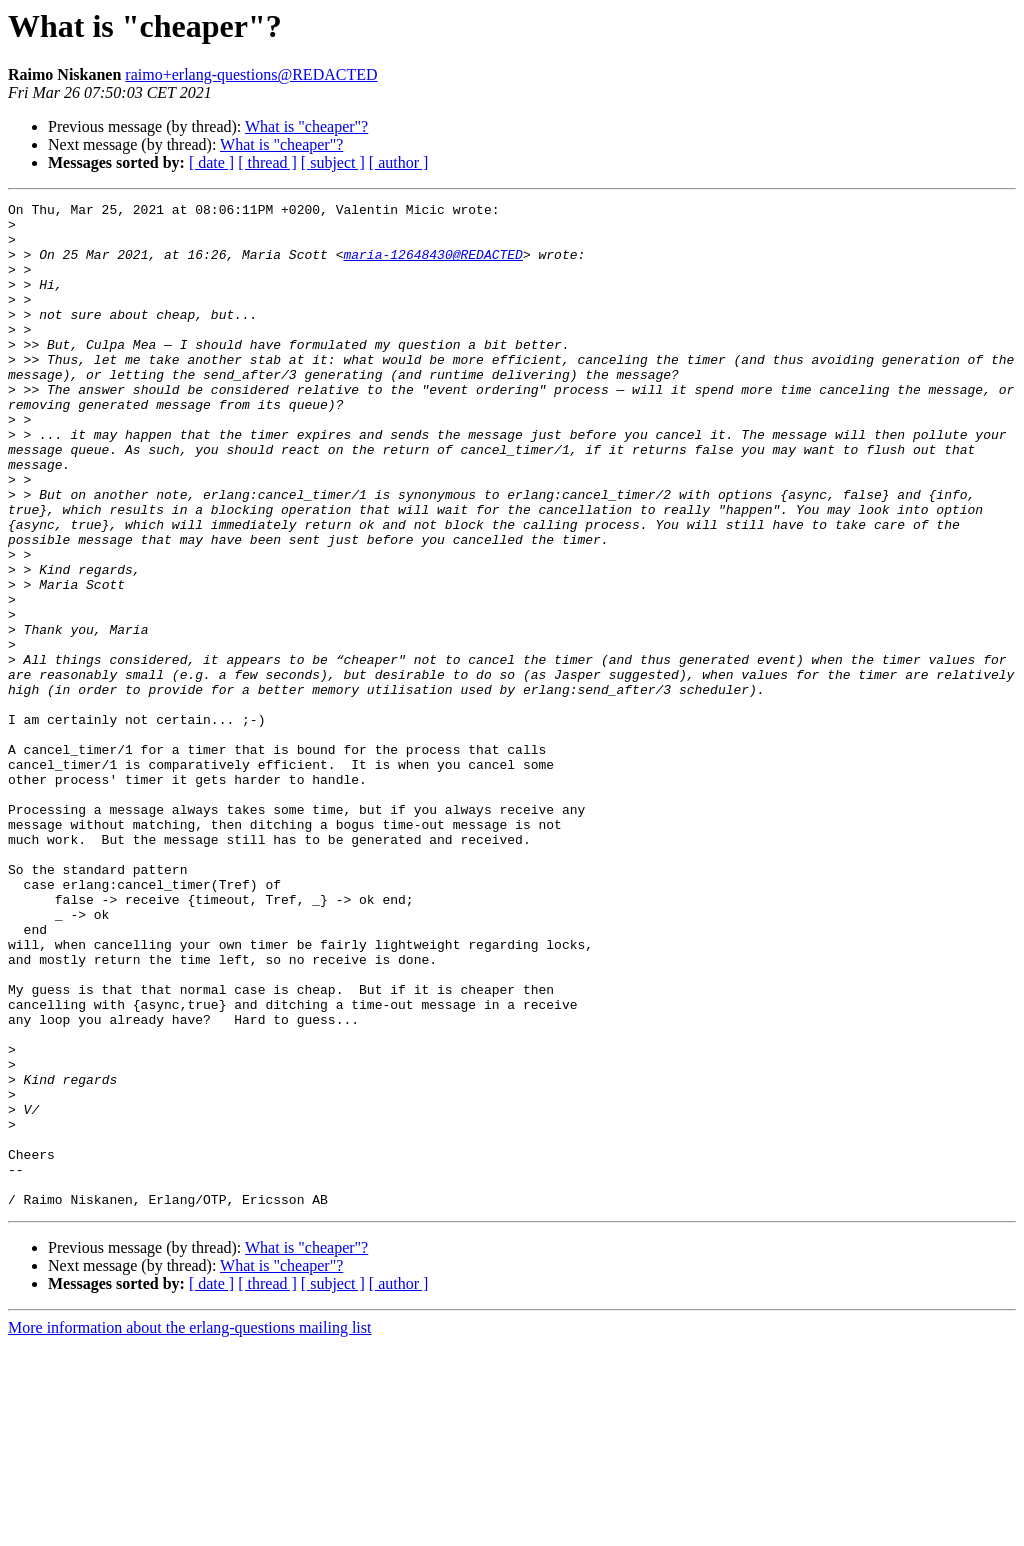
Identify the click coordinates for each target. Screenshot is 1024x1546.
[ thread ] (267, 162)
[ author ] (399, 162)
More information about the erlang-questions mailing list (189, 1528)
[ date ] (211, 162)
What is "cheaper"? (306, 126)
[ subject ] (333, 162)
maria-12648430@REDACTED (432, 266)
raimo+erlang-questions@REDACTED (251, 74)
